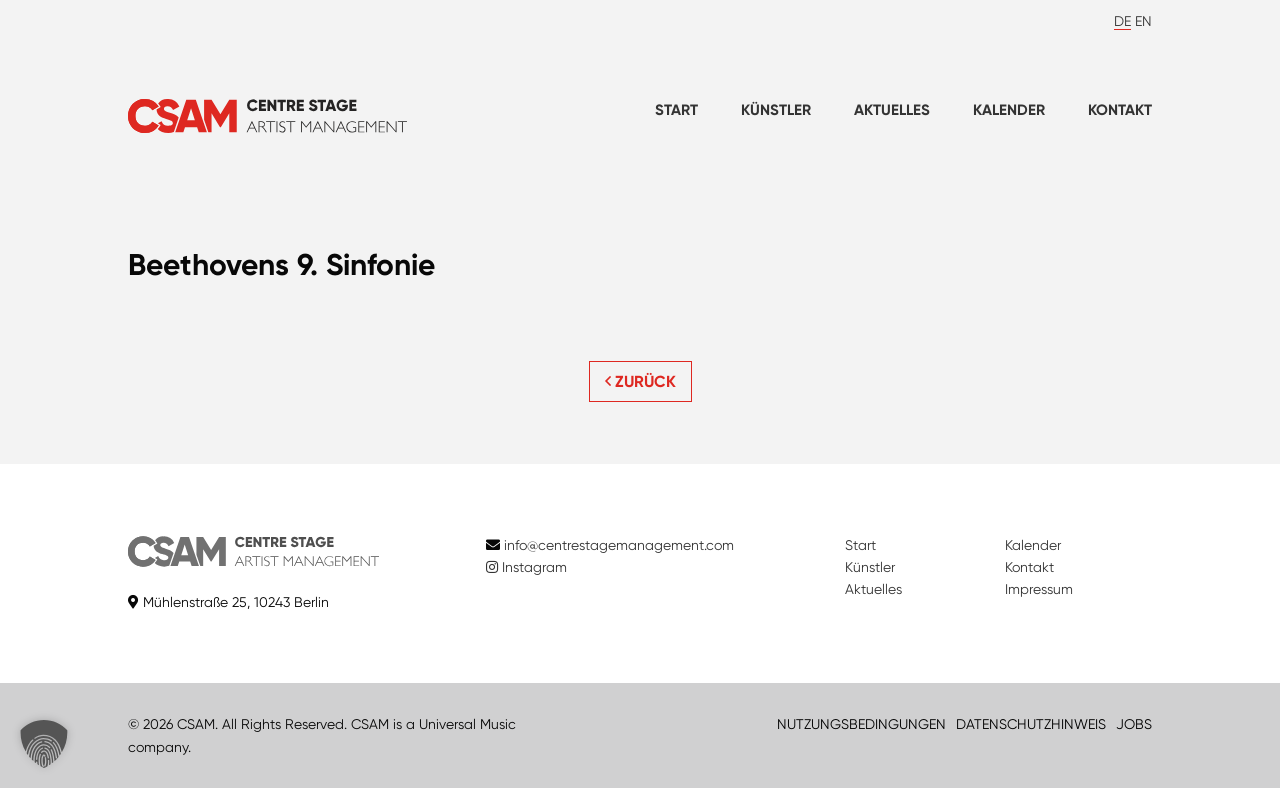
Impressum (1039, 589)
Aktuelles (892, 110)
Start (676, 110)
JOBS (1134, 724)
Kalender (1009, 110)
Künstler (776, 110)
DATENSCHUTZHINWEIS (1031, 724)
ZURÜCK (640, 381)
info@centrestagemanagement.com (619, 545)
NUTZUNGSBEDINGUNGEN (861, 724)
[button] (44, 744)
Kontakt (1120, 110)
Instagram (526, 567)
